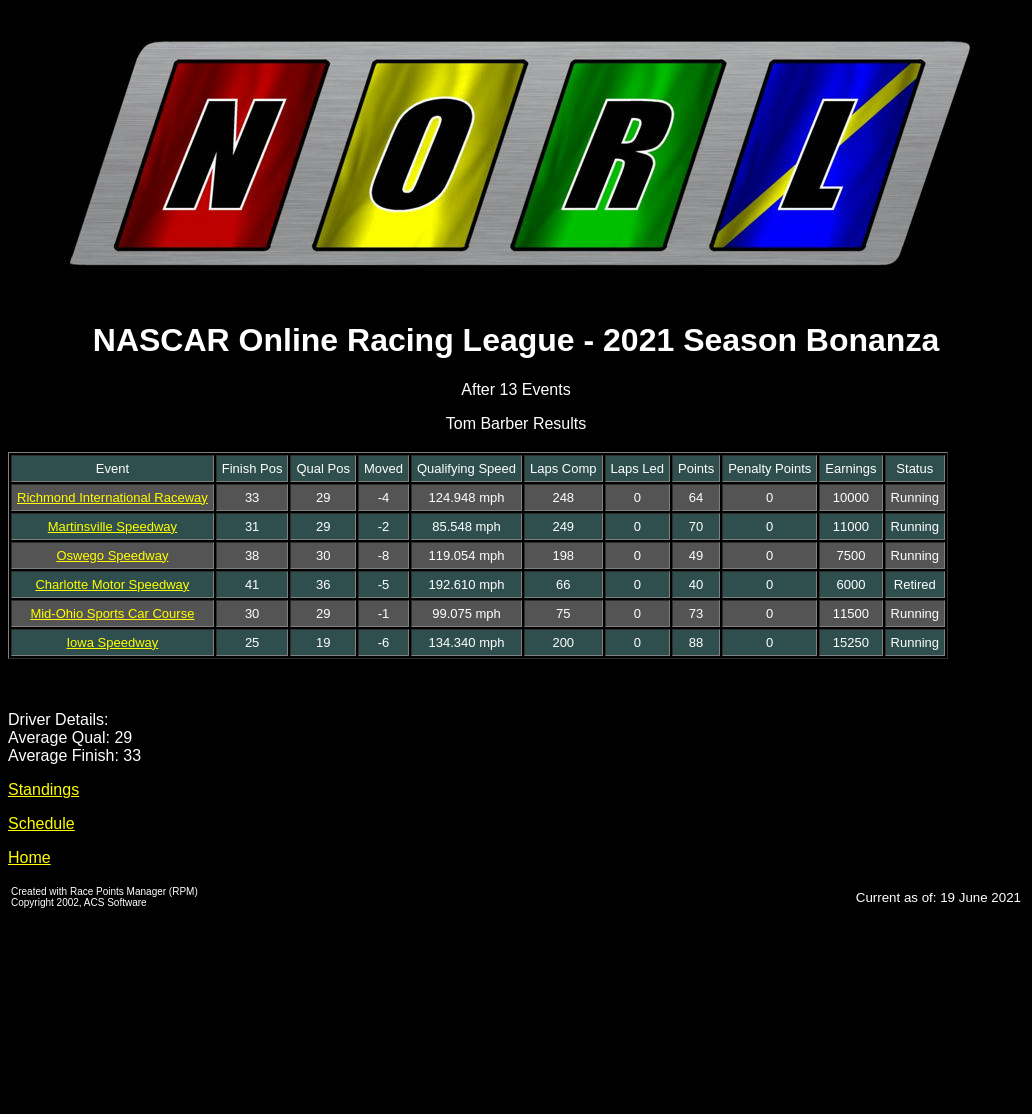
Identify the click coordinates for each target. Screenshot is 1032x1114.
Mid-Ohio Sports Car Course (112, 613)
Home (29, 857)
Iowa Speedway (113, 642)
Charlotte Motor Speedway (112, 584)
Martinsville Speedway (112, 526)
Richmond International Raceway (112, 497)
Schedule (41, 823)
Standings (43, 789)
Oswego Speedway (112, 555)
